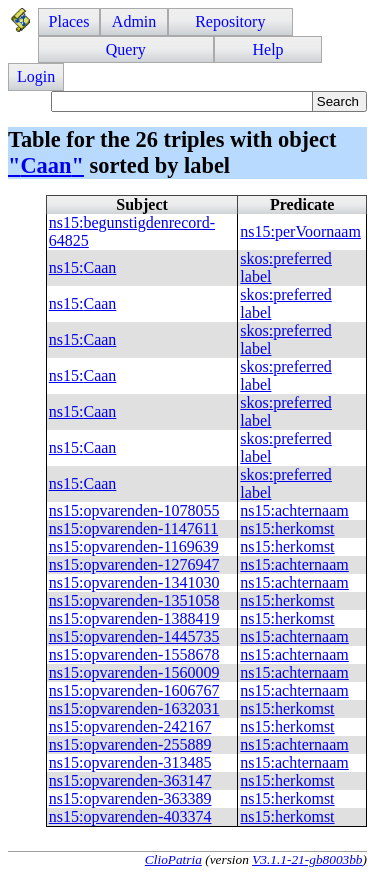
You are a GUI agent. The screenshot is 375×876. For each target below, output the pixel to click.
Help (267, 49)
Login (36, 76)
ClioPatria (173, 859)
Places (69, 21)
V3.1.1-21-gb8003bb (307, 859)
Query (126, 49)
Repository (230, 21)
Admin (134, 21)
